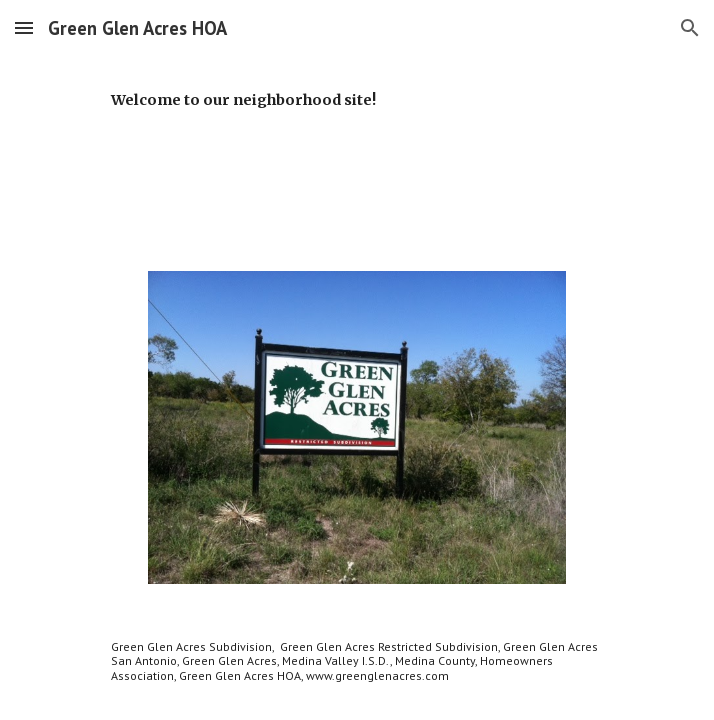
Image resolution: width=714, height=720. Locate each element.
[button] (24, 27)
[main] (356, 107)
